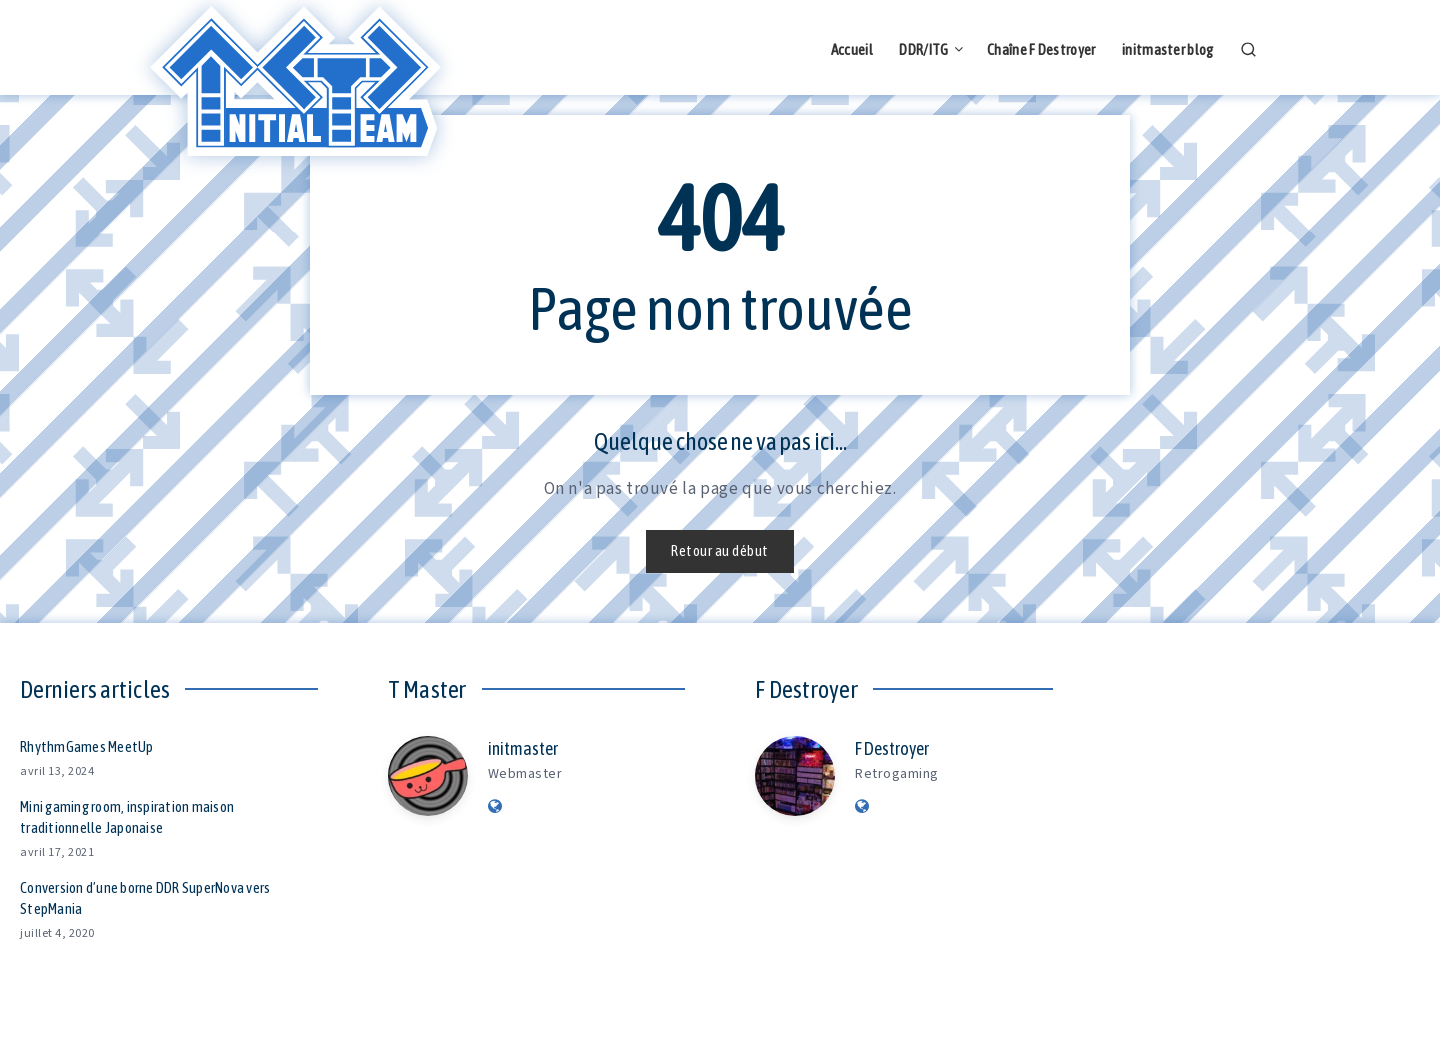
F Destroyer (892, 748)
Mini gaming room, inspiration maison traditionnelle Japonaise (127, 817)
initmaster (523, 748)
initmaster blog (1168, 49)
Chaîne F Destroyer (1041, 49)
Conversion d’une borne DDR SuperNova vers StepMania (145, 898)
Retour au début (720, 551)
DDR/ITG (923, 49)
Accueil (852, 49)
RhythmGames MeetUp (87, 746)
